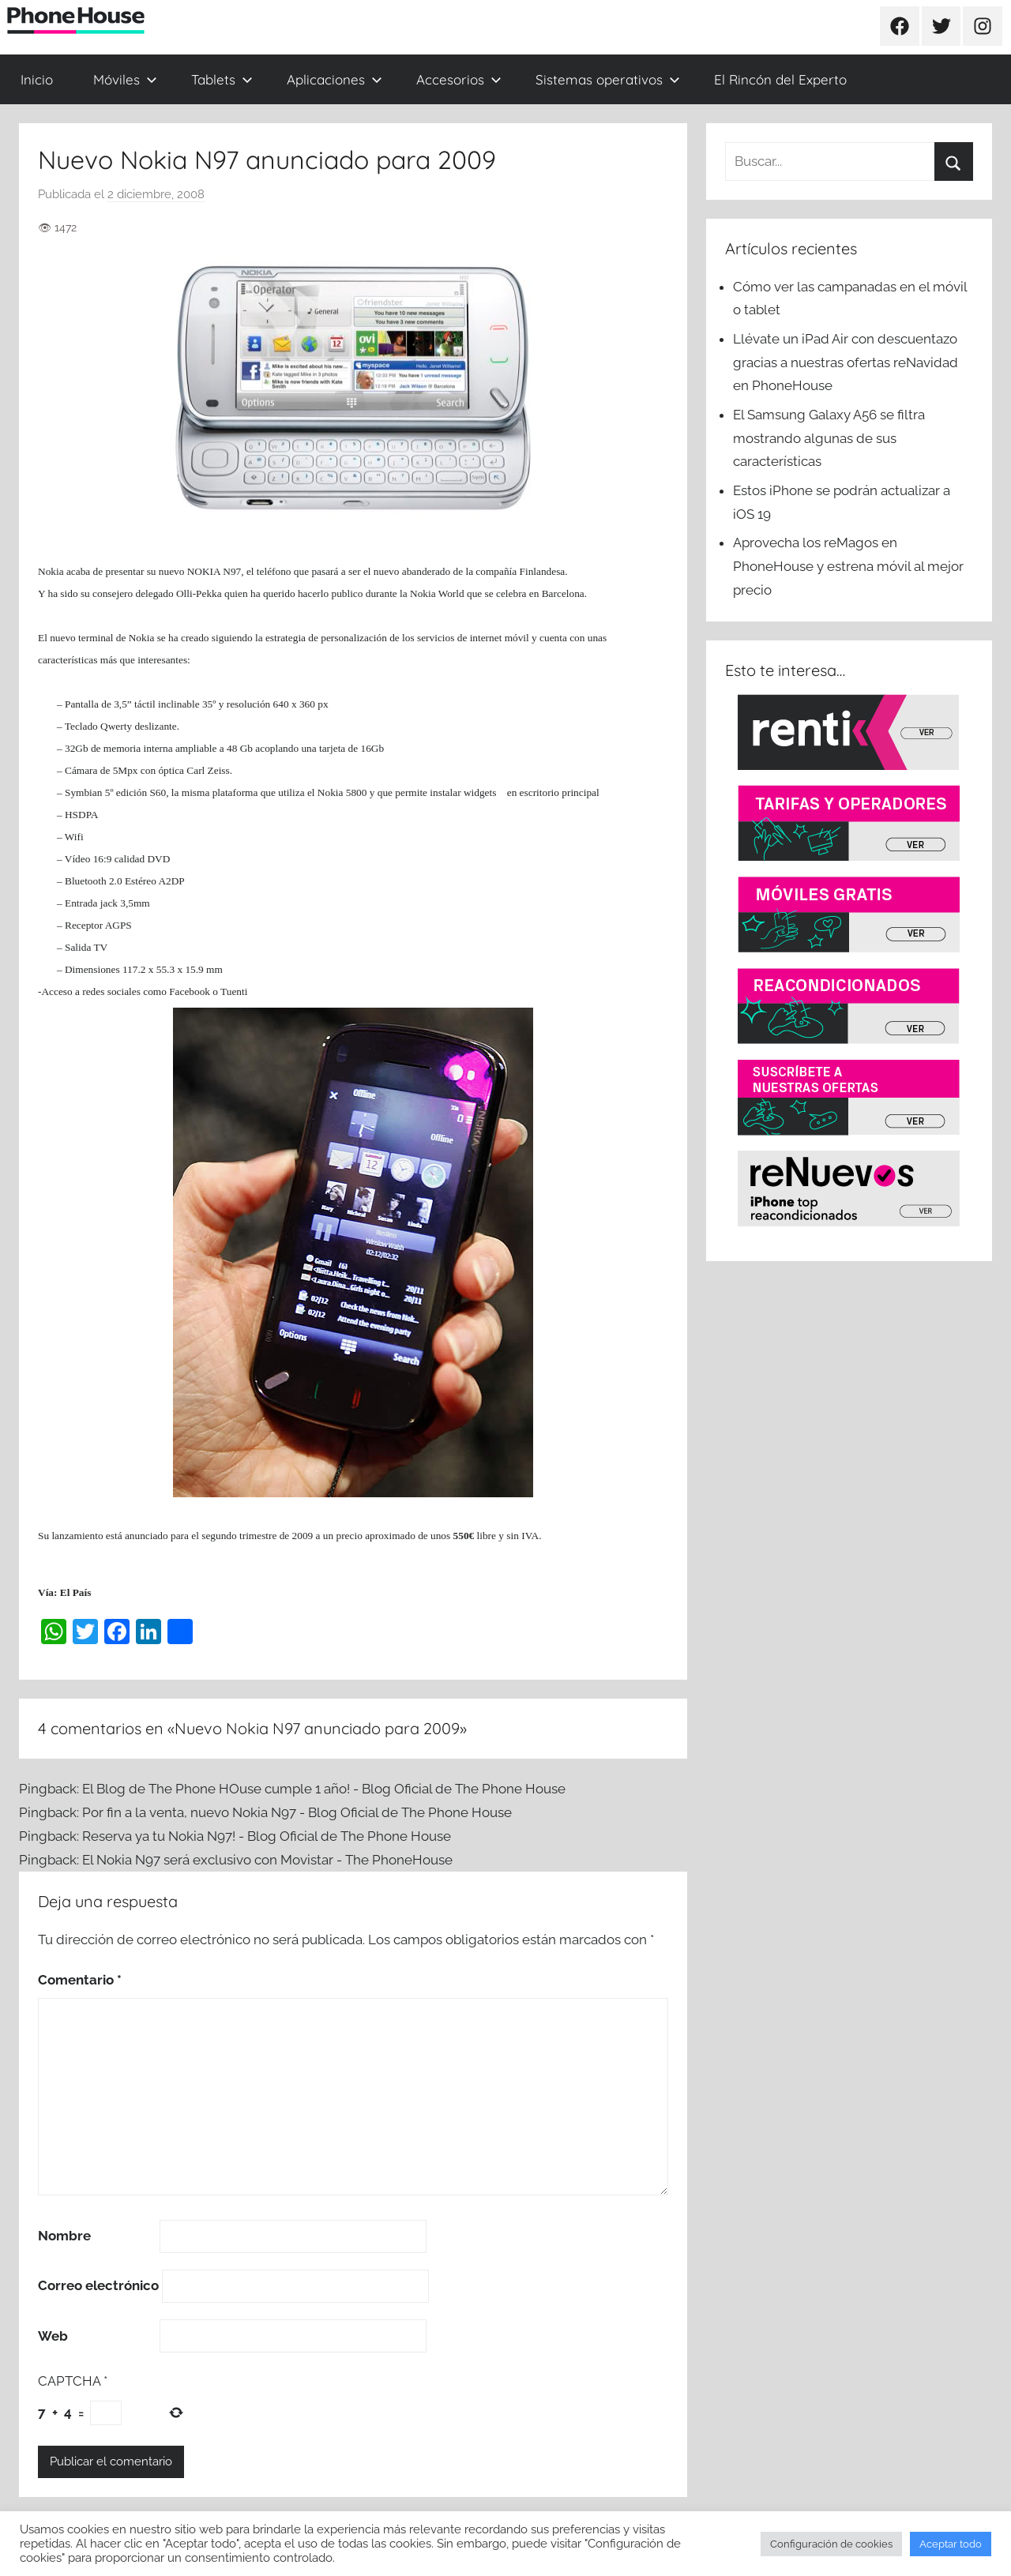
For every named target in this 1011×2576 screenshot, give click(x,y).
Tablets (222, 79)
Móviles (125, 79)
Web (53, 2336)
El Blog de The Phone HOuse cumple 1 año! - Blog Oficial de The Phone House (324, 1789)
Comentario (80, 1980)
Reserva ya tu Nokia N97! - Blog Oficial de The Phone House (266, 1836)
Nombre (64, 2236)
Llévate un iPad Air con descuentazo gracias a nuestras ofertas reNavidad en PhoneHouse (845, 362)
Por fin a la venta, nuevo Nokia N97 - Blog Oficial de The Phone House (297, 1812)
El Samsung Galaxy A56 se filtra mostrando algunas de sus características (829, 438)
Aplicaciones (334, 79)
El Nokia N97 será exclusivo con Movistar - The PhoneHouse (267, 1860)
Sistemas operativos (608, 79)
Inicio (37, 79)
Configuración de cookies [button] (831, 2544)
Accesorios (459, 79)
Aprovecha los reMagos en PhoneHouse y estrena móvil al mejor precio (848, 566)
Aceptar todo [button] (950, 2544)
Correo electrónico (98, 2285)
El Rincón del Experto (780, 79)
